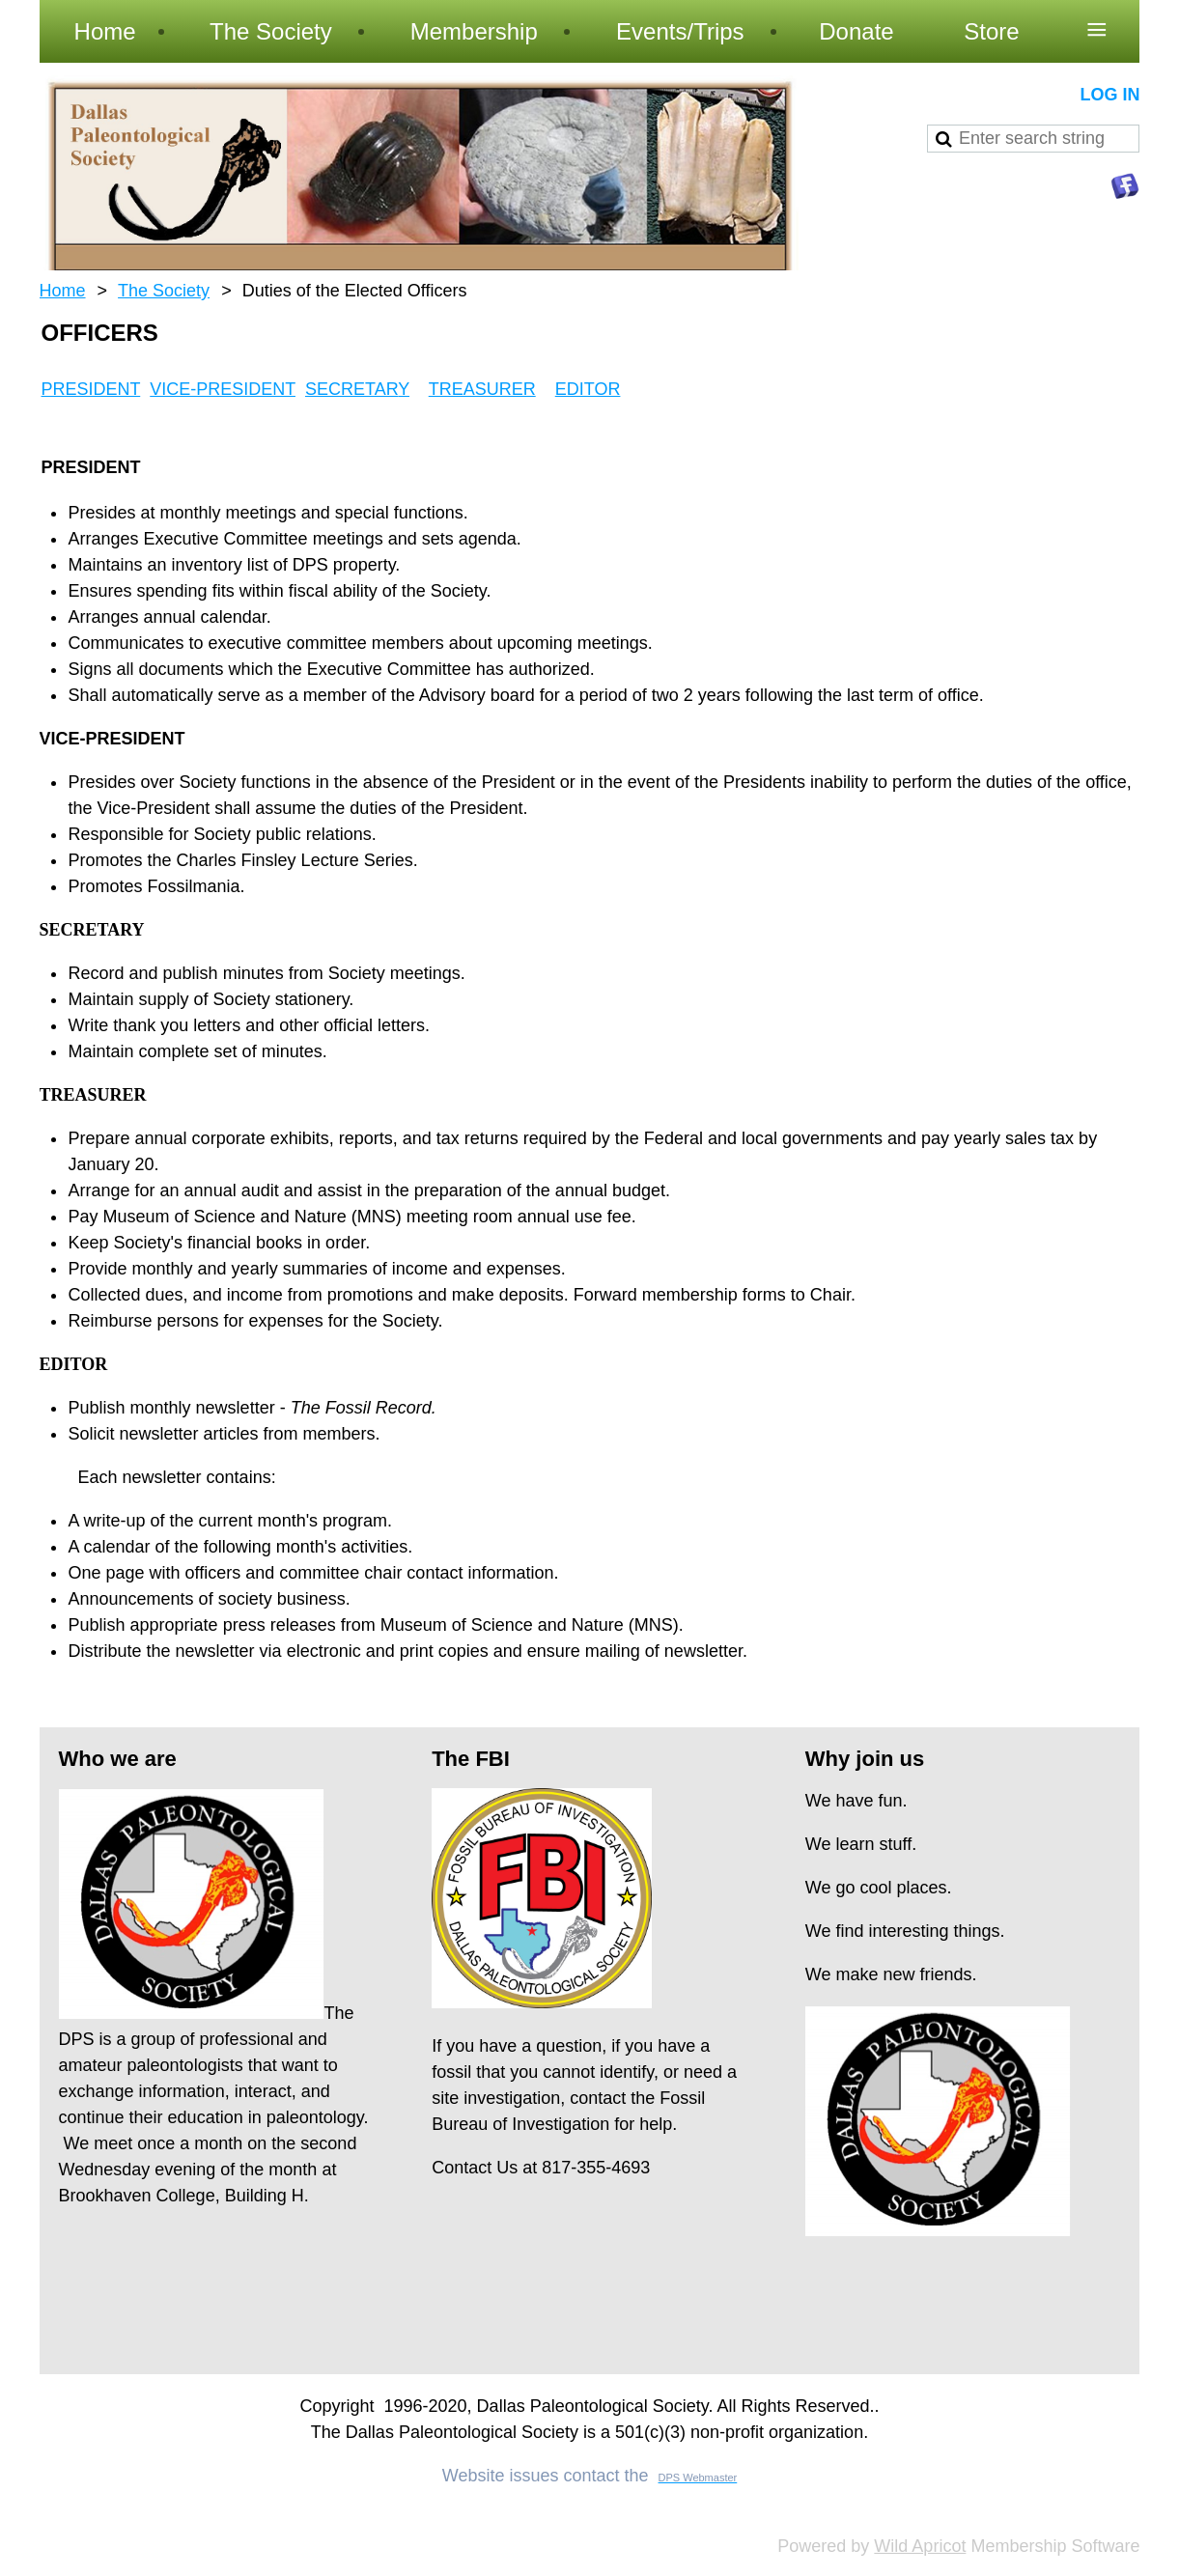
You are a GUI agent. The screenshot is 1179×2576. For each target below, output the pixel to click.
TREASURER (482, 389)
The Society (164, 290)
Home (63, 290)
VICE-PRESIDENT (222, 389)
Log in (1109, 94)
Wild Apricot (920, 2546)
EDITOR (588, 389)
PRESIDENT (91, 389)
